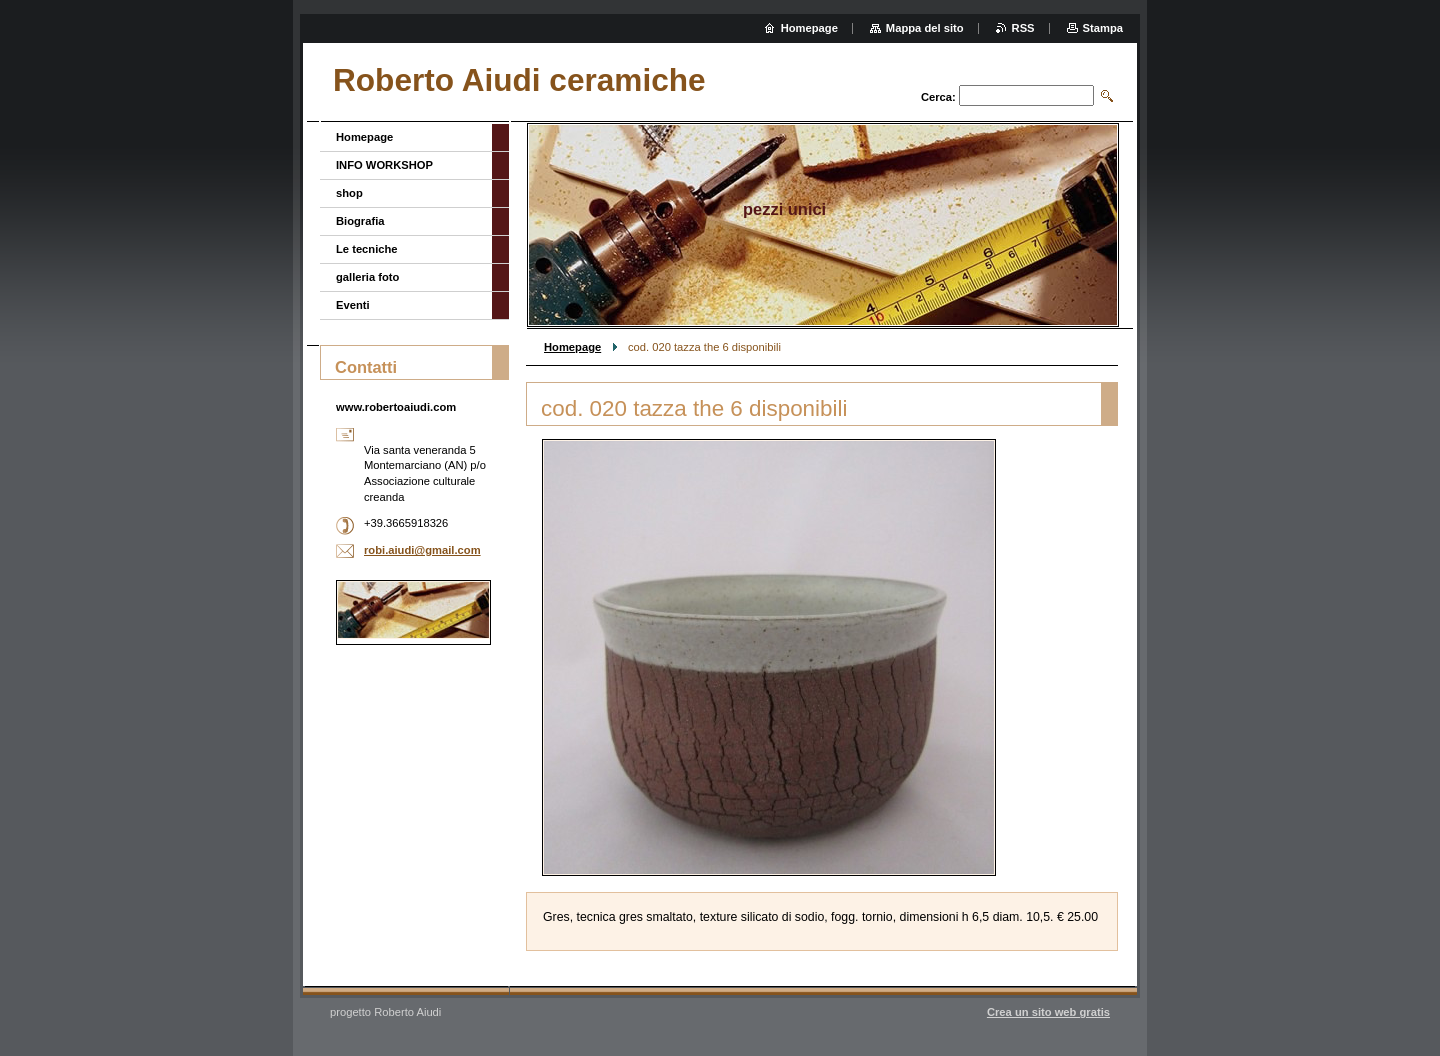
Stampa (1103, 28)
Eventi (353, 305)
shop (349, 193)
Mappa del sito (925, 28)
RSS (1023, 28)
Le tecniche (367, 249)
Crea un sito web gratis (1048, 1012)
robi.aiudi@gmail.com (422, 550)
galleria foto (367, 277)
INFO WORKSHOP (384, 165)
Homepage (572, 347)
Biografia (360, 221)
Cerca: (938, 97)
